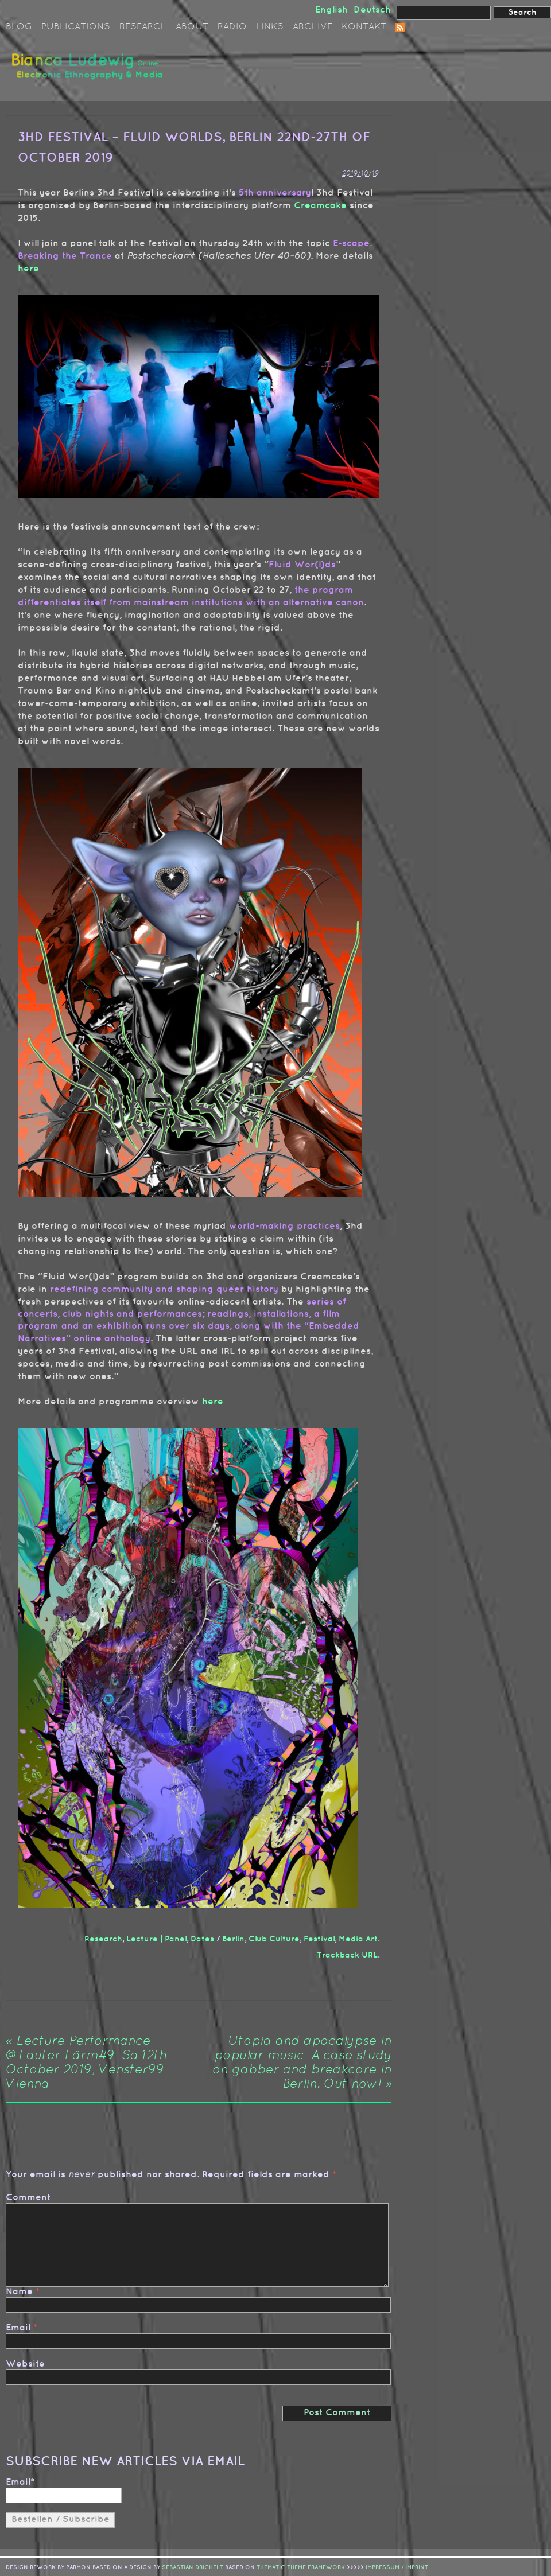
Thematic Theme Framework (301, 2566)
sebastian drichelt (192, 2566)
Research (142, 27)
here (28, 268)
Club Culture (274, 1939)
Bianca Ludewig (89, 71)
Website (25, 2364)
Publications (75, 27)
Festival (319, 1939)
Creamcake (320, 205)
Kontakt (364, 27)
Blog (19, 27)
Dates (202, 1939)
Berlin (233, 1939)
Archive (312, 27)
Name (19, 2291)
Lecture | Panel (156, 1939)
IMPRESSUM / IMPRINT (397, 2566)
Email (18, 2328)
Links (270, 27)
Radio (232, 27)
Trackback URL (347, 1955)
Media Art (358, 1939)
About (192, 27)
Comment (28, 2197)
